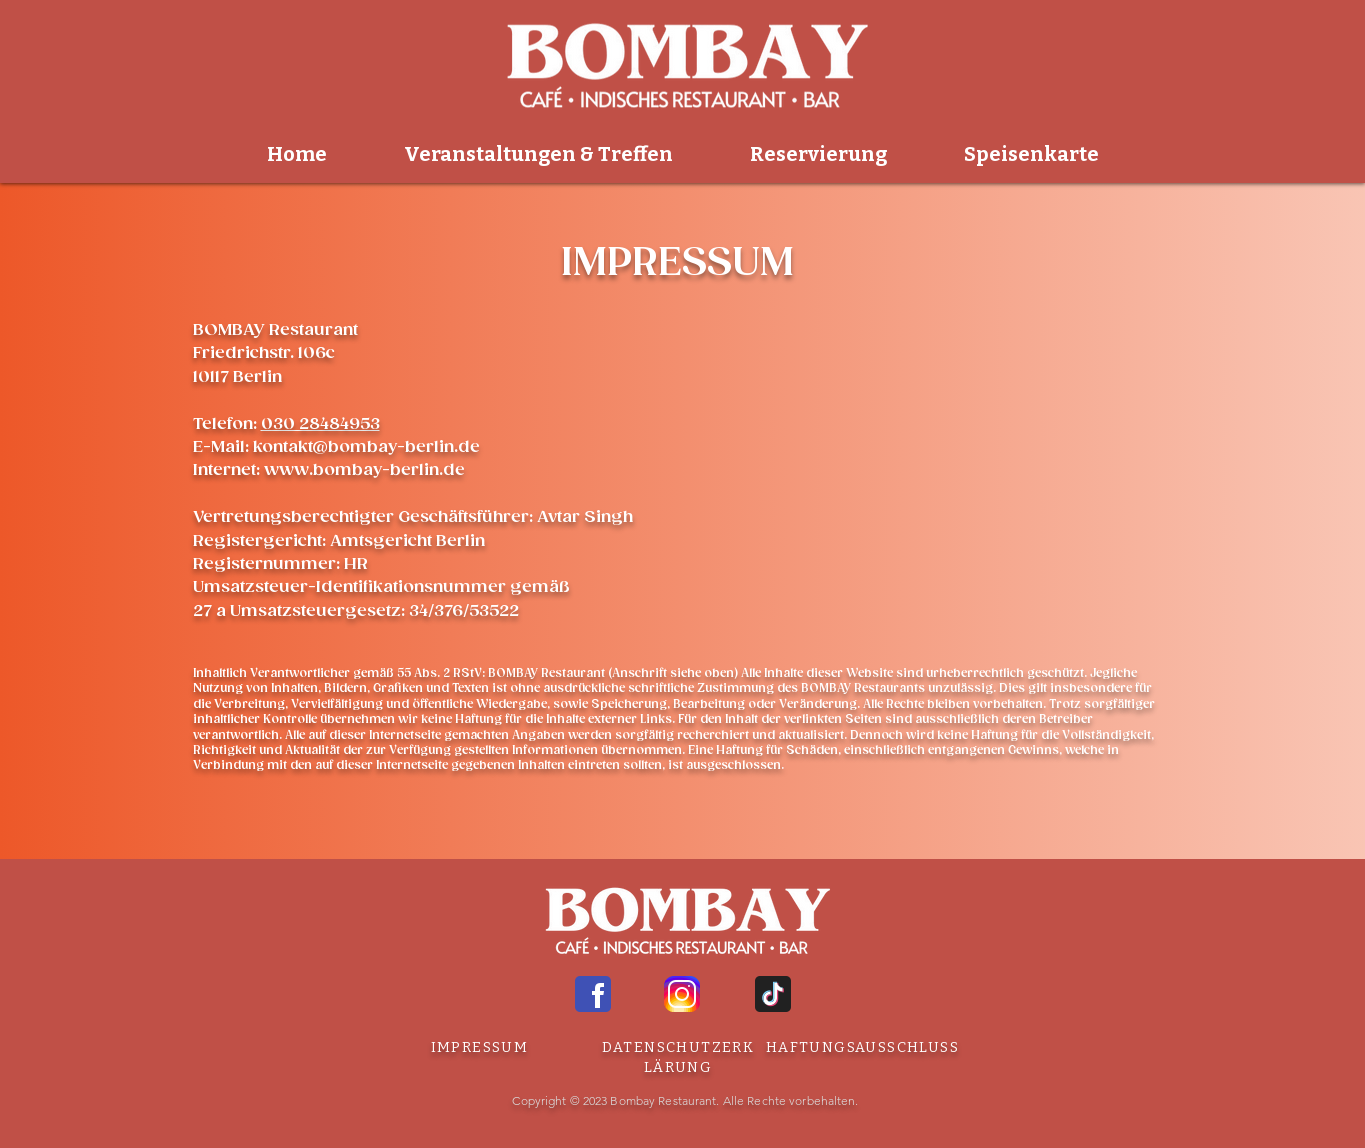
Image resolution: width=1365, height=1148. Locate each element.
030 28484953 (320, 424)
